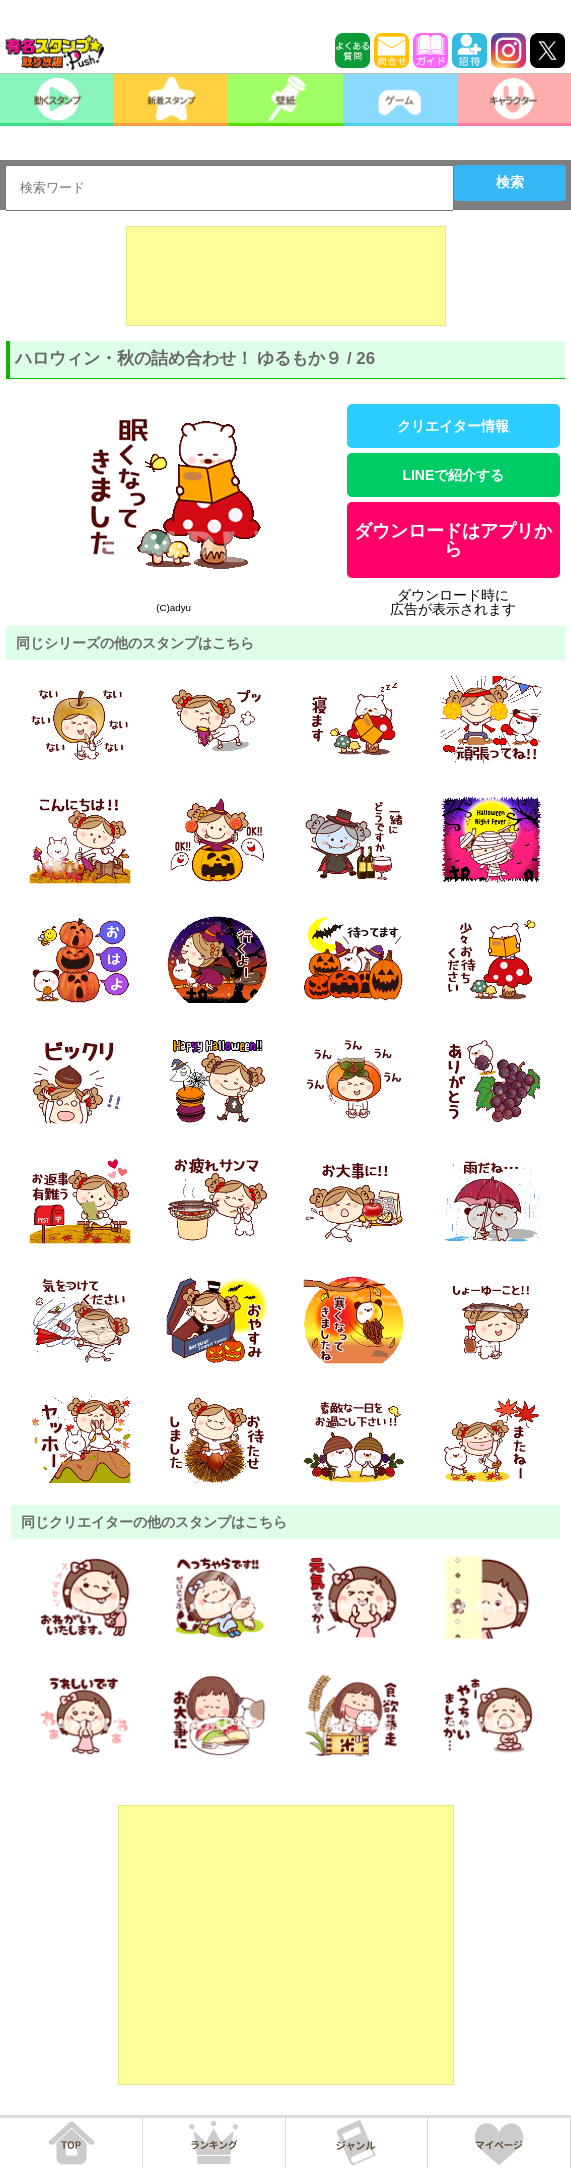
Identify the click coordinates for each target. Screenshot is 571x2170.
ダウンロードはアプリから (453, 540)
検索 (510, 182)
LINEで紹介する (453, 475)
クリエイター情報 (453, 426)
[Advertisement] (286, 276)
